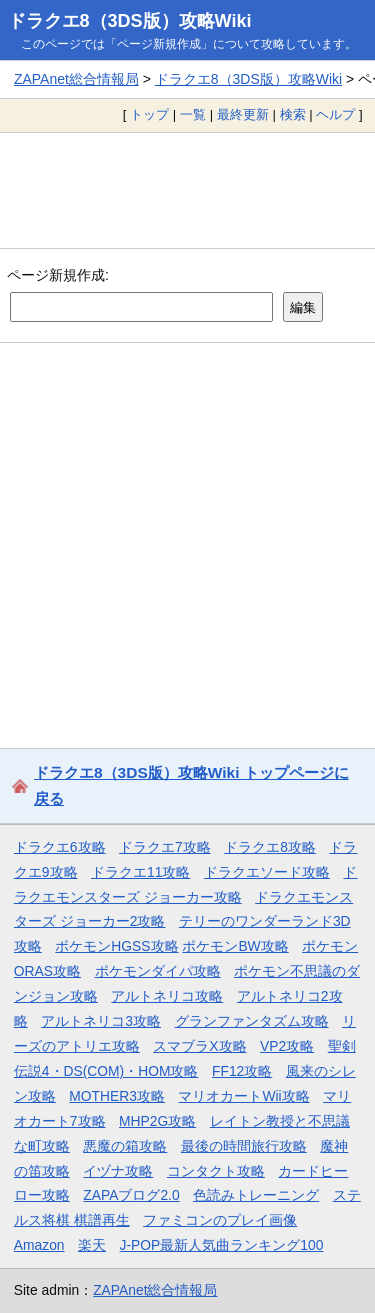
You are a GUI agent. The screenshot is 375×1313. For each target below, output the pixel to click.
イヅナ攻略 (118, 1171)
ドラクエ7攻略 (165, 847)
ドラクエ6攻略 (60, 847)
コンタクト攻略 (216, 1171)
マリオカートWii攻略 (243, 1096)
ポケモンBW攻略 (235, 946)
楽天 (92, 1245)
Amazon (39, 1245)
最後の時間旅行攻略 (244, 1146)
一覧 (193, 114)
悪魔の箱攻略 (125, 1146)
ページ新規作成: (58, 275)
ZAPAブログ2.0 (131, 1195)
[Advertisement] (187, 190)
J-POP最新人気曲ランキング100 (222, 1245)
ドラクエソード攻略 (267, 872)
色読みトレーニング (256, 1195)
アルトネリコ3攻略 (101, 1021)
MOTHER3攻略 (117, 1096)
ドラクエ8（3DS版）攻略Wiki (130, 21)
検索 (293, 114)
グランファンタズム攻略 (252, 1021)
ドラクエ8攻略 (270, 847)
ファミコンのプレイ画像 (220, 1220)
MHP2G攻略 (157, 1121)
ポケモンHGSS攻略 (116, 946)
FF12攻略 (242, 1071)
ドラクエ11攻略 (140, 872)
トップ (149, 114)
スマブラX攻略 (199, 1046)
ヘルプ (335, 114)
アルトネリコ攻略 (167, 996)
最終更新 (243, 114)
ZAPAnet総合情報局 (76, 79)
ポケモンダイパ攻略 (158, 971)
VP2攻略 (287, 1046)
